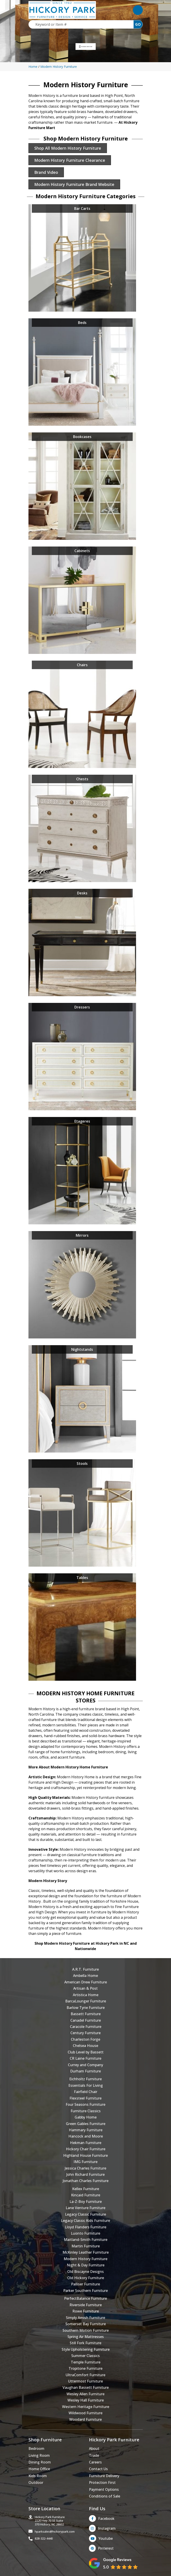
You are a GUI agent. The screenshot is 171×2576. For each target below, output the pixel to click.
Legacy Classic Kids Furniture (85, 2220)
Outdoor (35, 2482)
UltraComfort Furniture (85, 2375)
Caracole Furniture (85, 2026)
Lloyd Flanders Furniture (85, 2227)
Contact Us (98, 2469)
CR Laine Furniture (85, 2058)
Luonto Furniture (85, 2233)
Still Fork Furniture (85, 2343)
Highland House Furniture (85, 2155)
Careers (95, 2462)
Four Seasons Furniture (85, 2104)
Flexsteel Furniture (85, 2098)
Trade (94, 2455)
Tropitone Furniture (85, 2368)
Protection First (102, 2482)
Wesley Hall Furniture (85, 2400)
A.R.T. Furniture (85, 1969)
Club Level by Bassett (86, 2052)
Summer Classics (85, 2355)
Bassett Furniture (86, 2014)
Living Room (39, 2455)
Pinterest (106, 2548)
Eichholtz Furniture (85, 2079)
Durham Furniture (85, 2071)
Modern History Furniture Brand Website (74, 184)
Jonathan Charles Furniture (85, 2180)
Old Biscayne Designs (85, 2271)
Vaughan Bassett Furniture (86, 2387)
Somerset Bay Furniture (85, 2324)
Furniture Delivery (104, 2476)
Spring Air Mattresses (85, 2336)
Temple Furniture (85, 2362)
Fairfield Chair (85, 2091)
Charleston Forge (85, 2039)
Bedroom (36, 2448)
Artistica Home (85, 1995)
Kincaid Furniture (85, 2195)
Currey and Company (85, 2065)
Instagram (107, 2528)
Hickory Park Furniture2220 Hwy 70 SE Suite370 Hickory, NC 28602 (50, 2520)
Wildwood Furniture (85, 2413)
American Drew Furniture (85, 1982)
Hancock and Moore (85, 2136)
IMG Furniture (85, 2161)
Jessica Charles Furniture (85, 2168)
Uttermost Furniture (85, 2381)
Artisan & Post (85, 1988)
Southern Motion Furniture (86, 2330)
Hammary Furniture (85, 2130)
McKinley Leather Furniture (86, 2252)
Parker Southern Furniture (85, 2290)
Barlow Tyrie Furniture (86, 2007)
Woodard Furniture (85, 2419)
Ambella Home (85, 1975)
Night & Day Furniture (85, 2265)
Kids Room (37, 2476)
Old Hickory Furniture (85, 2278)
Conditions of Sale (104, 2496)
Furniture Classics (86, 2111)
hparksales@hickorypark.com (55, 2531)
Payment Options (104, 2489)
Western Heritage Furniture (85, 2406)
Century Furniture (85, 2033)
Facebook (106, 2518)
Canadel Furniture (85, 2020)
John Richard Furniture (85, 2174)
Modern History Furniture (58, 66)
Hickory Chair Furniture (85, 2149)
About (94, 2448)
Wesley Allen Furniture (85, 2394)
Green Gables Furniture (85, 2123)
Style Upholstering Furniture (86, 2349)
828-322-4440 (44, 2538)
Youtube (105, 2538)
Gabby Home (86, 2117)
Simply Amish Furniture (85, 2317)
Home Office (39, 2469)
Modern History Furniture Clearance (69, 160)
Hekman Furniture (85, 2142)
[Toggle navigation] (138, 10)
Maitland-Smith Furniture (85, 2239)
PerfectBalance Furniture (85, 2298)
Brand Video (46, 172)
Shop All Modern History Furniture (67, 148)
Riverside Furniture (85, 2305)
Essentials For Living (85, 2085)
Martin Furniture (85, 2246)
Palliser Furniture (85, 2284)
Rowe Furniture (85, 2311)
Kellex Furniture (85, 2189)
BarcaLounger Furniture (85, 2001)
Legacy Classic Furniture (85, 2214)
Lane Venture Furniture (85, 2208)
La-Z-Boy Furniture (85, 2201)
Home (32, 66)
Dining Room (39, 2462)
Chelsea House (85, 2045)
